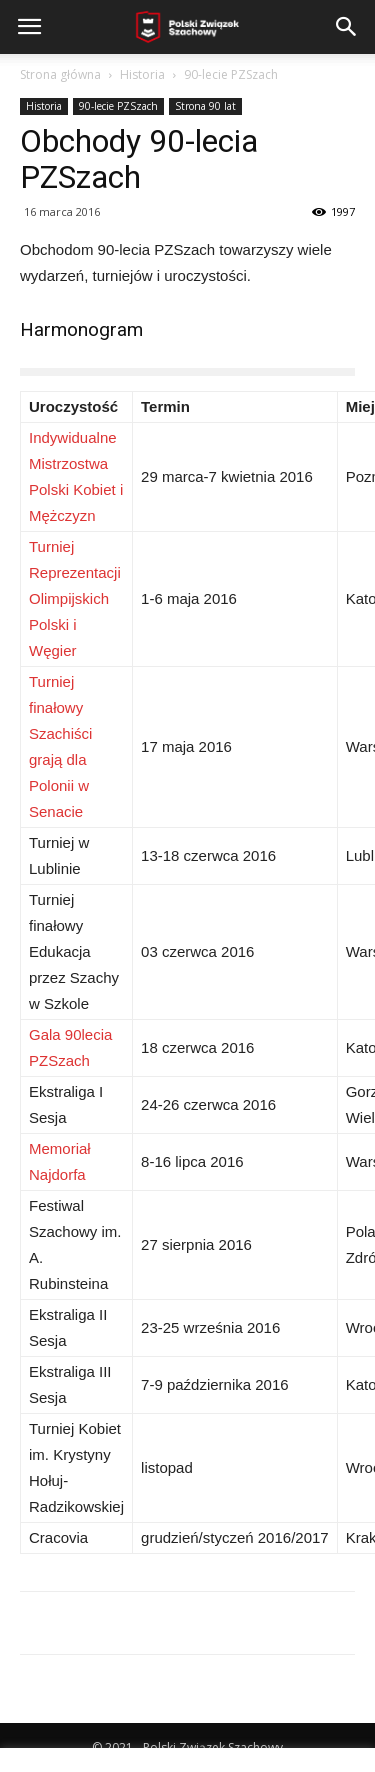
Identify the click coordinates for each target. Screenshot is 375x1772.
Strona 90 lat (205, 106)
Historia (142, 74)
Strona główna (60, 74)
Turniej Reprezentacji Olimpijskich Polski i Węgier (75, 598)
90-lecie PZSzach (231, 74)
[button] (347, 27)
